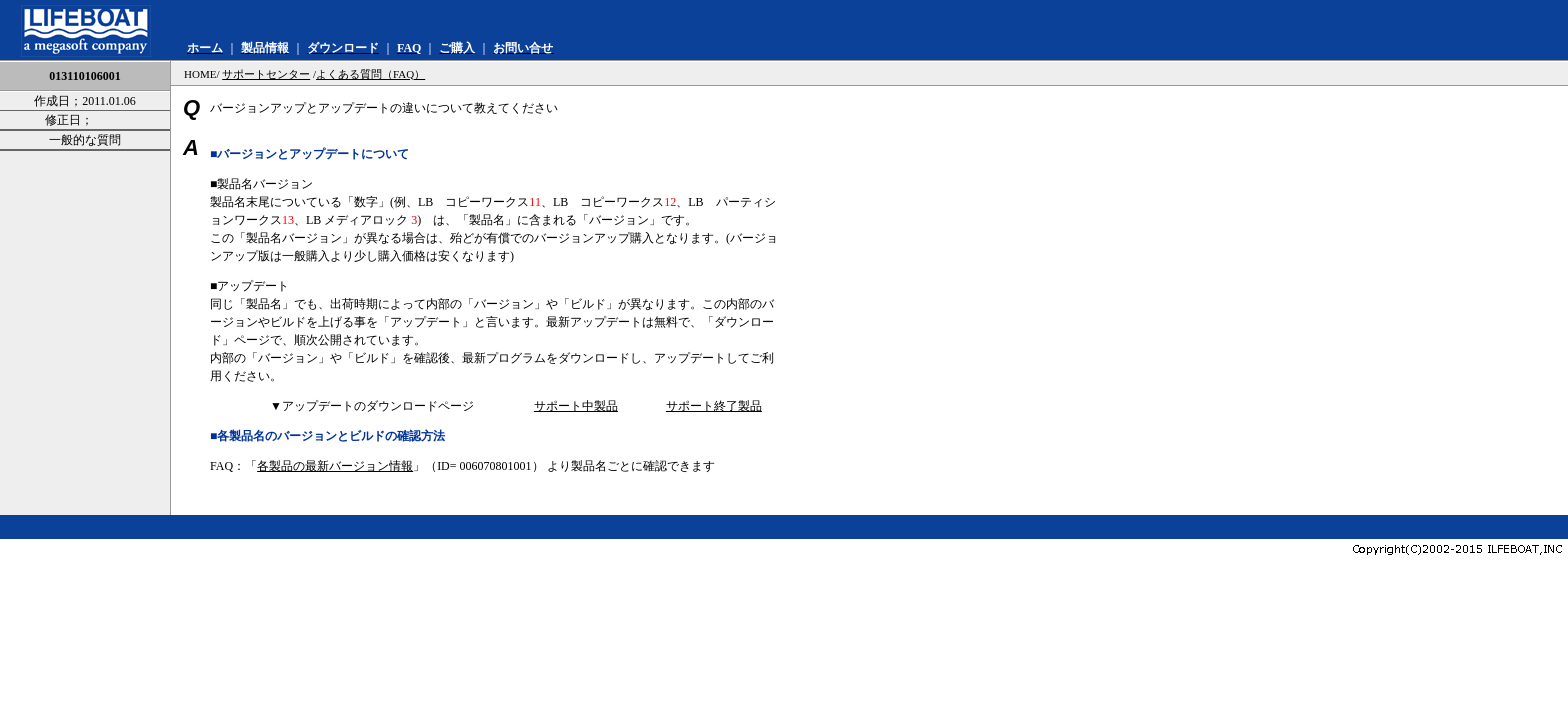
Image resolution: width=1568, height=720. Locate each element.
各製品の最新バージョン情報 (335, 466)
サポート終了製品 (714, 406)
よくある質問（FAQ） (370, 74)
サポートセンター (266, 74)
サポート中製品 (576, 406)
